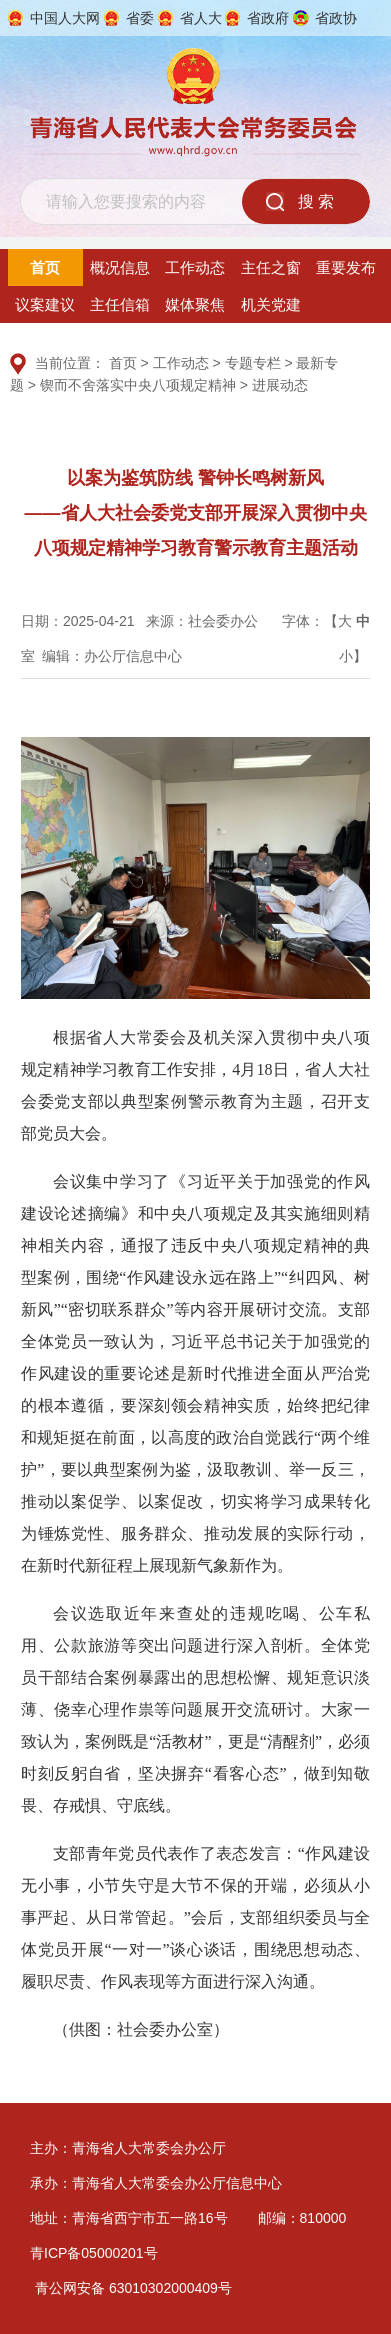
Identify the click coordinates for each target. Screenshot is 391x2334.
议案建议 (45, 304)
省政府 (268, 18)
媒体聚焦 (195, 304)
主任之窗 (271, 267)
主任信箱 (120, 304)
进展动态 (280, 385)
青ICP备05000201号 (94, 2253)
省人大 (201, 18)
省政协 (336, 18)
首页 (45, 267)
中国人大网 (65, 18)
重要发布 (346, 267)
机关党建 (271, 304)
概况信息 (120, 267)
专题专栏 (253, 363)
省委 (140, 18)
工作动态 (195, 267)
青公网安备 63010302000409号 (133, 2288)
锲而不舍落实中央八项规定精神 (138, 385)
